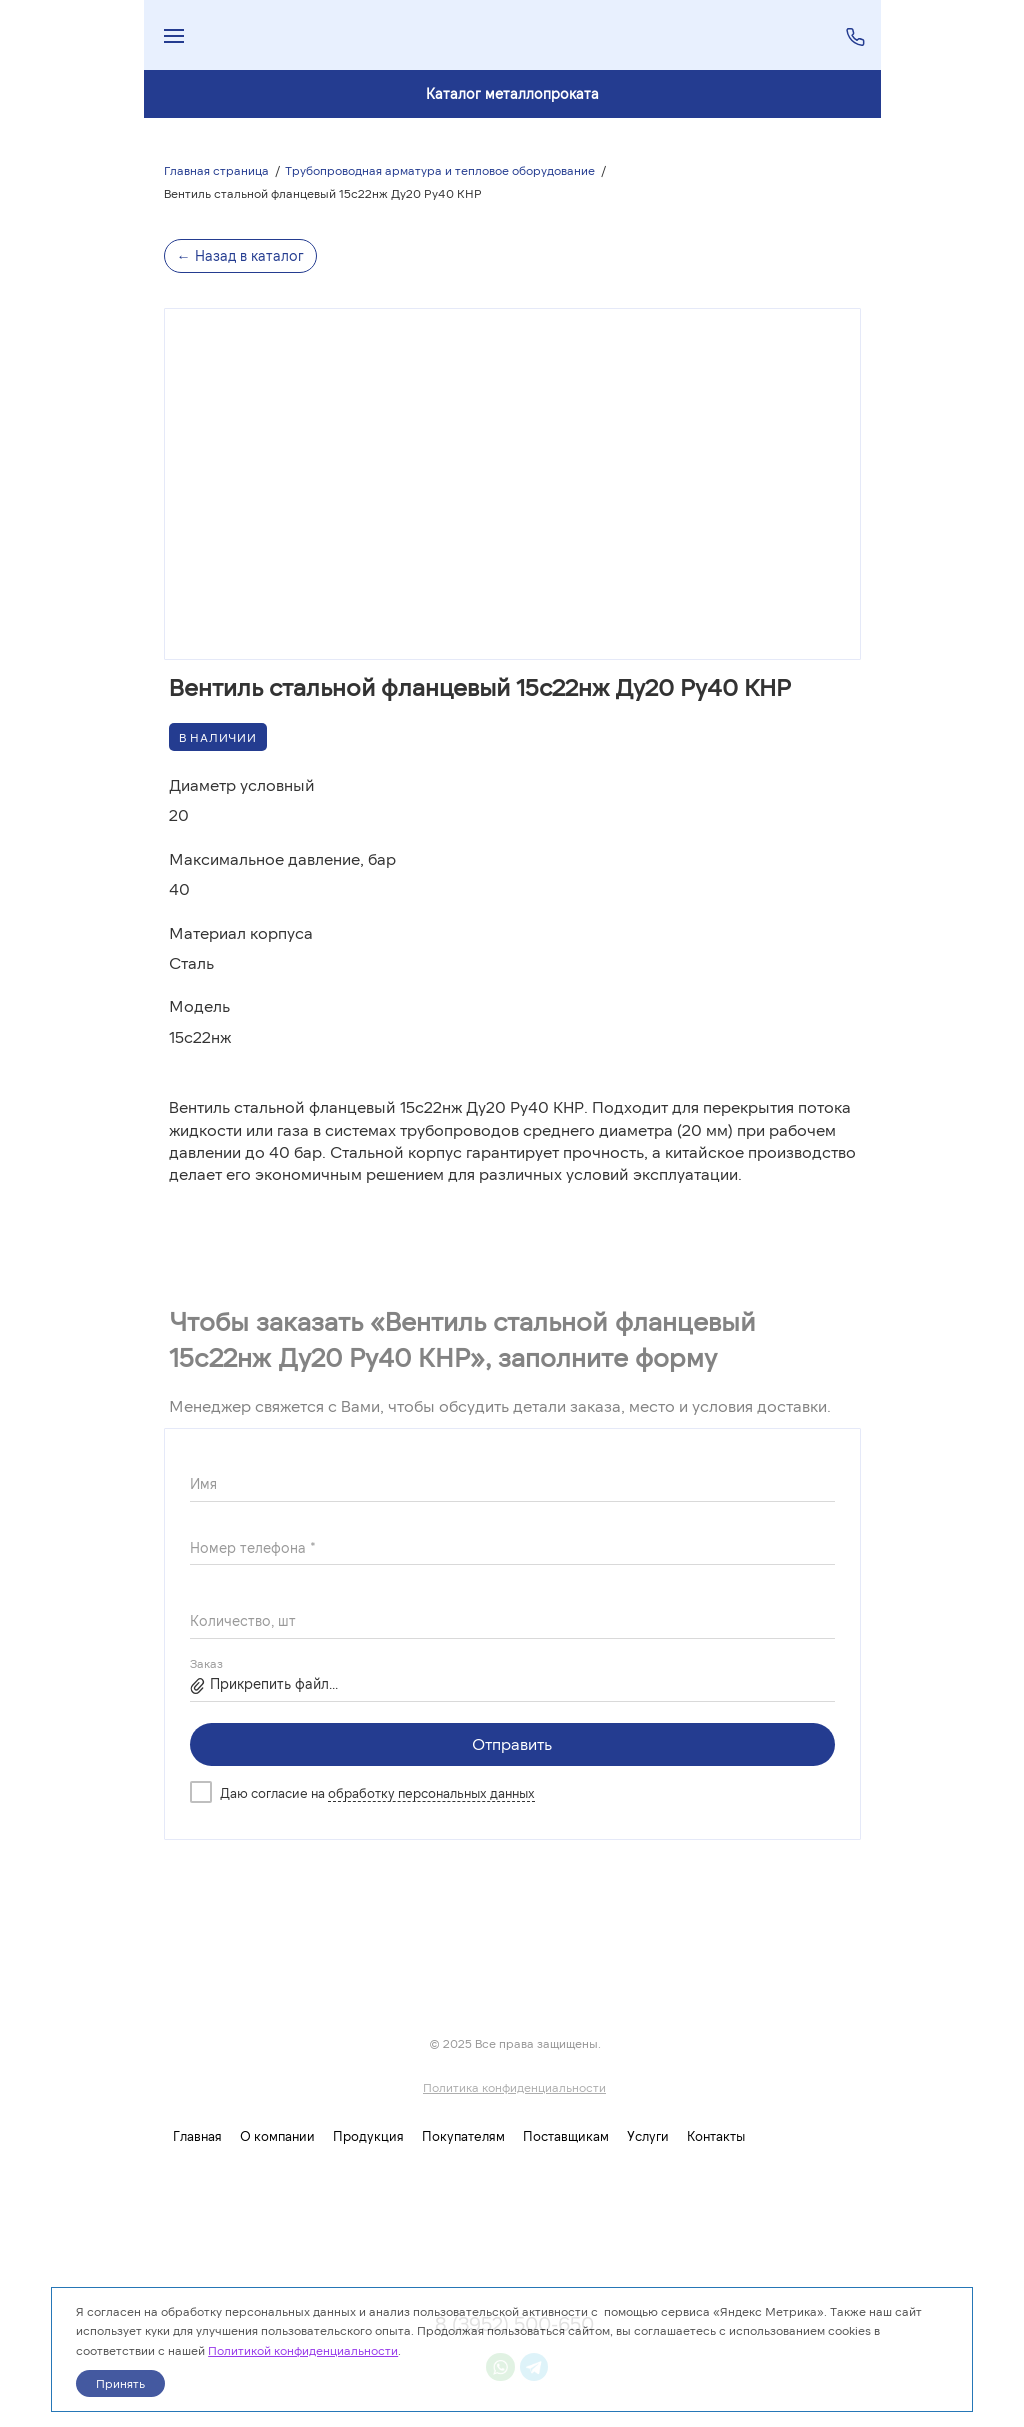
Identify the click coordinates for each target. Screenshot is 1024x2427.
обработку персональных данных (431, 1793)
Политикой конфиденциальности (303, 2350)
